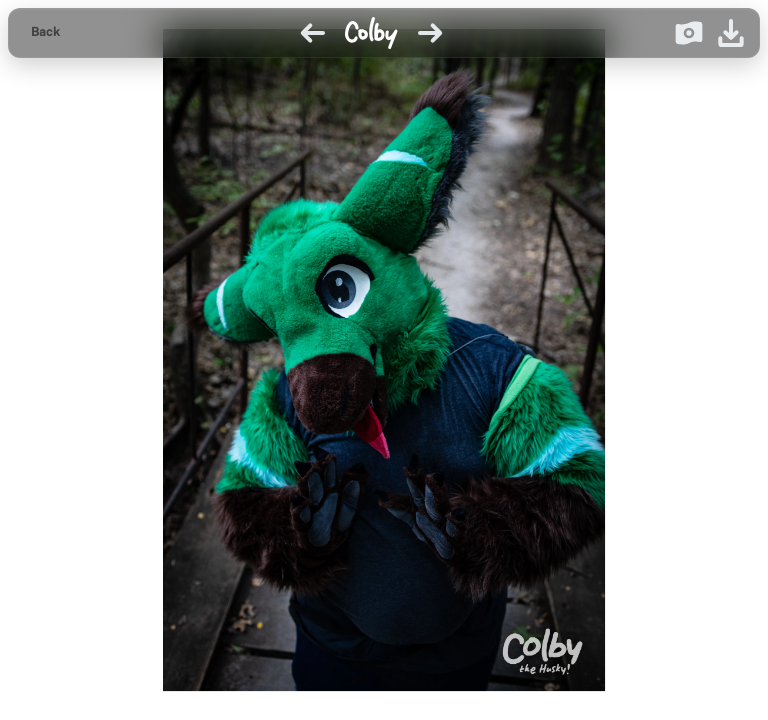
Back (45, 32)
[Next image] (430, 33)
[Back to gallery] (45, 33)
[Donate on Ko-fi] (689, 33)
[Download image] (731, 33)
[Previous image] (313, 33)
